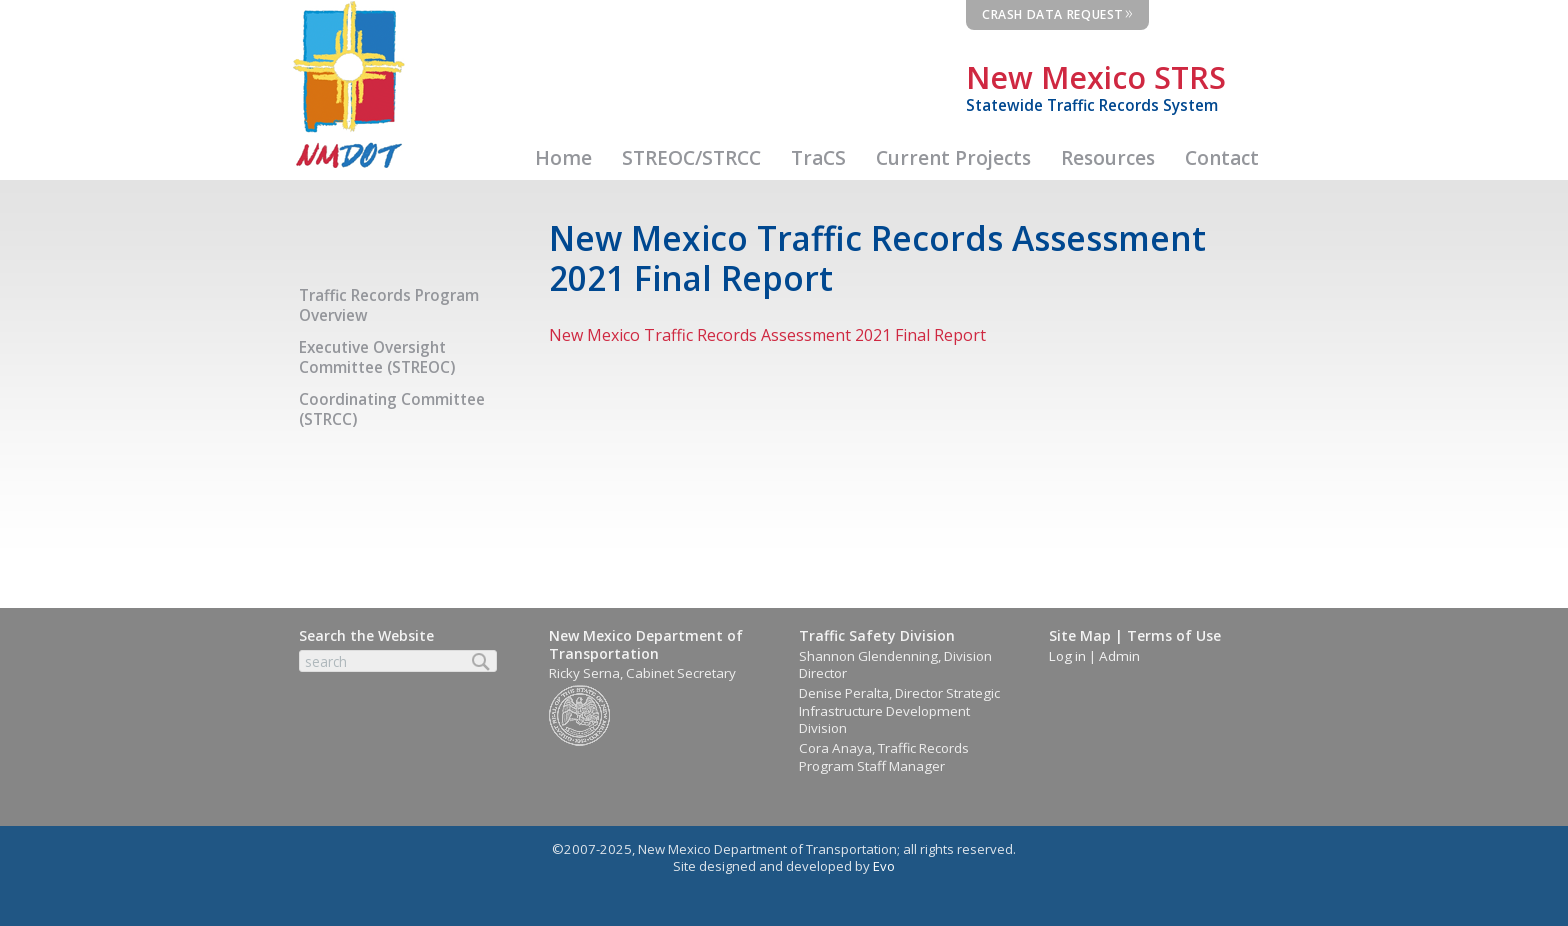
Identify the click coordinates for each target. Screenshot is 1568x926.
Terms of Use (1174, 635)
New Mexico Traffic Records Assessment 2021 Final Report (767, 335)
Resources (1108, 158)
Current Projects (953, 158)
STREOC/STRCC (691, 158)
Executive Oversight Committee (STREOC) (377, 357)
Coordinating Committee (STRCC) (392, 409)
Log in (1067, 656)
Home (563, 158)
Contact (1222, 158)
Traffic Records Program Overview (389, 305)
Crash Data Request (1058, 12)
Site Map (1080, 635)
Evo (884, 866)
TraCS (818, 158)
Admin (1119, 656)
